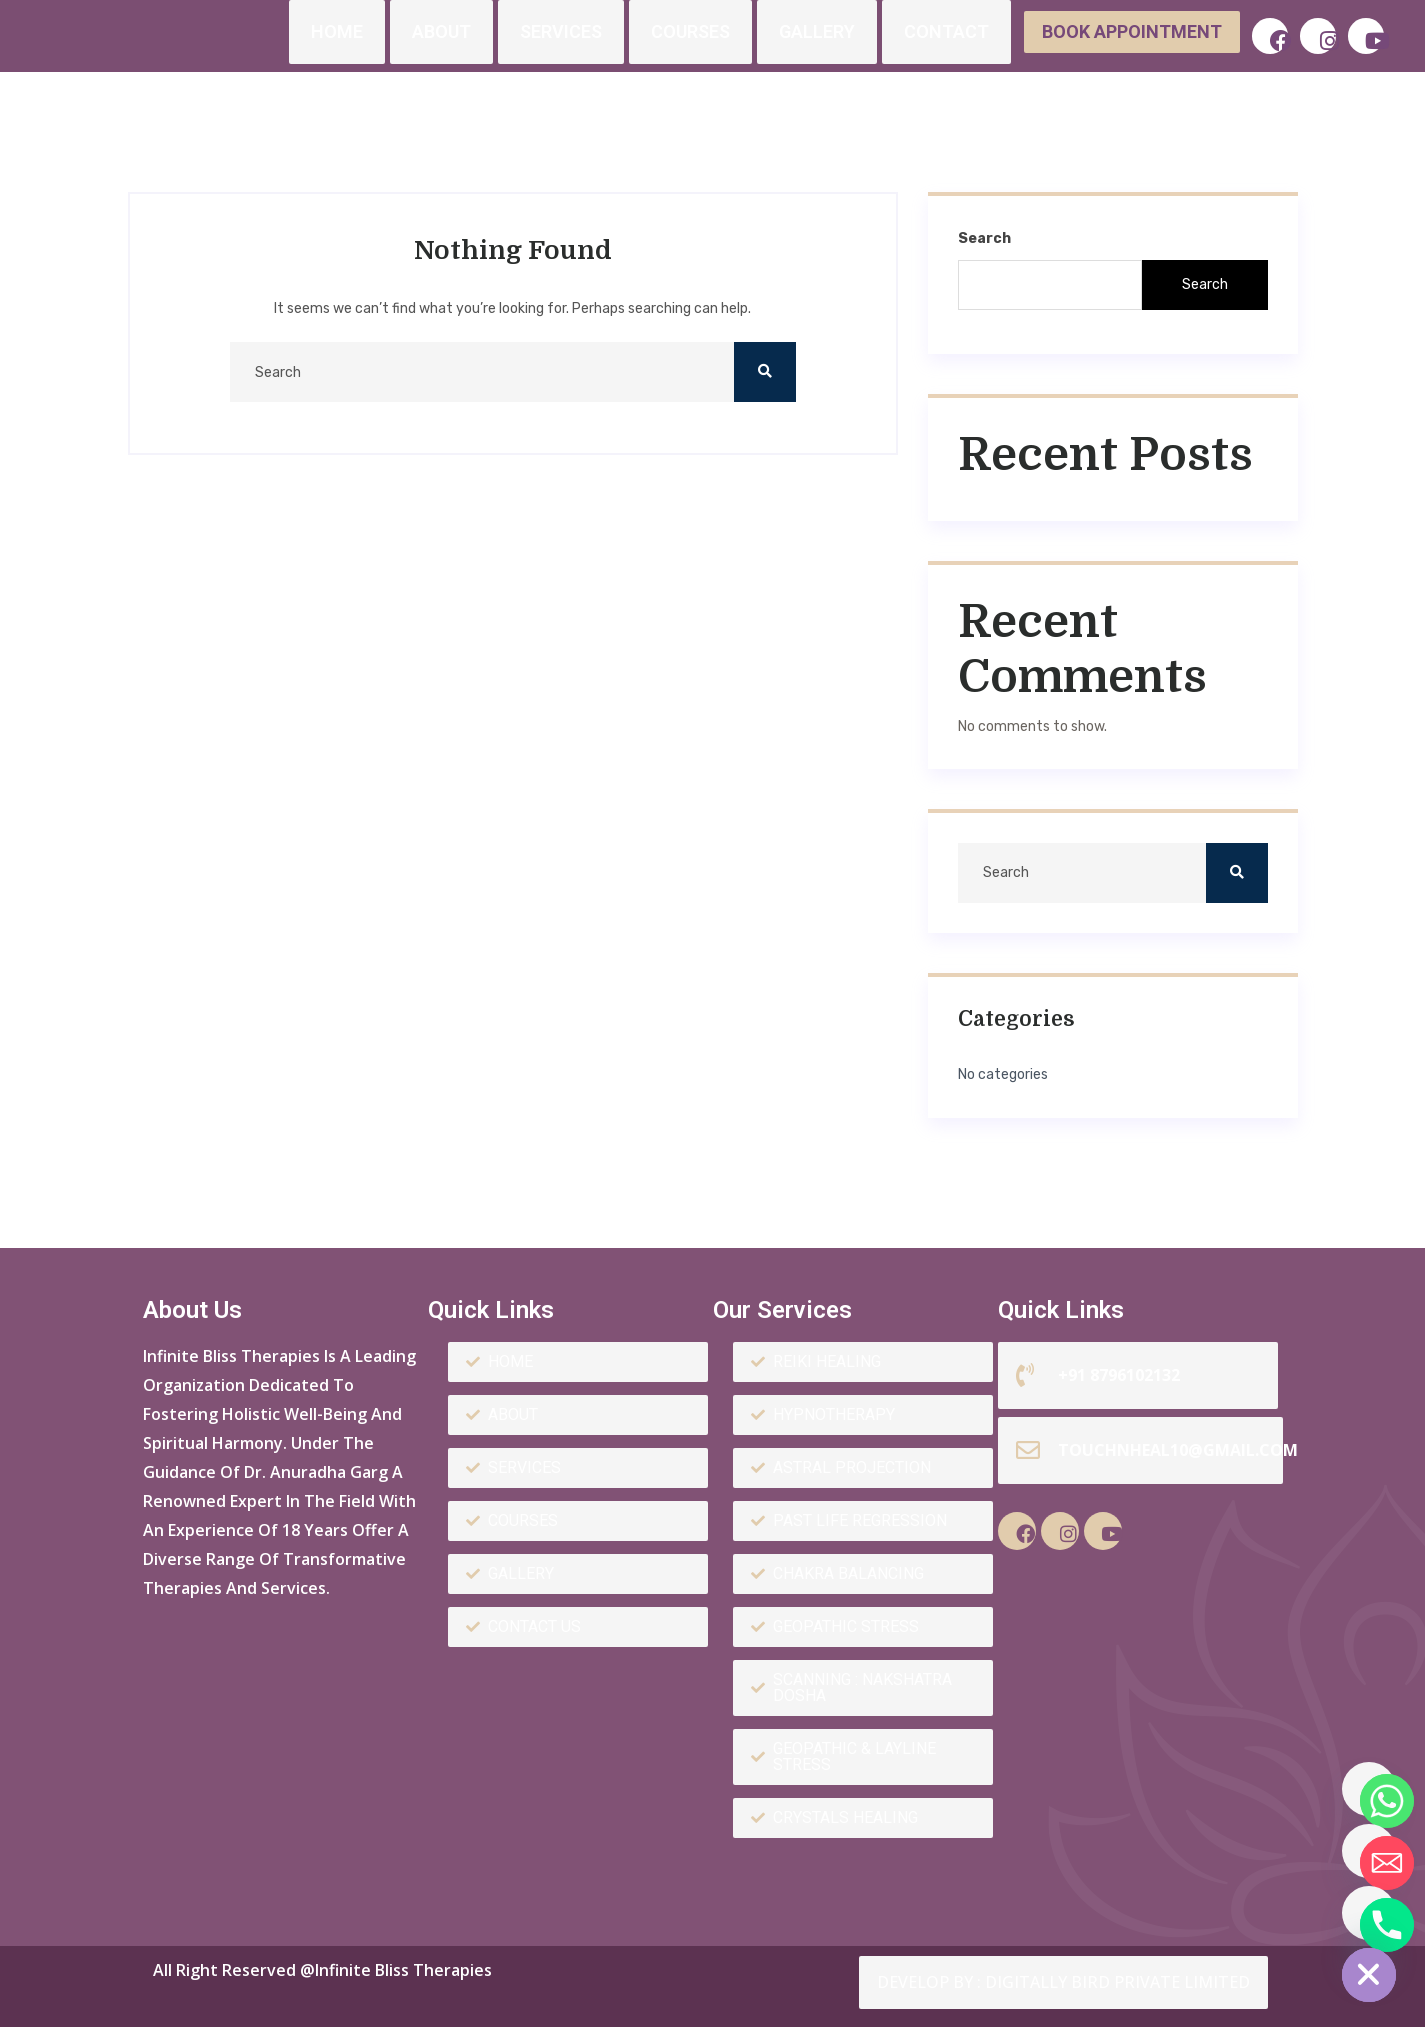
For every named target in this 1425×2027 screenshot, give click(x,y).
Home (337, 31)
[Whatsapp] (1369, 1789)
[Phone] (1369, 1913)
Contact (946, 31)
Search (984, 238)
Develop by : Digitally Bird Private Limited (1063, 1982)
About (441, 31)
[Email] (1369, 1851)
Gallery (817, 31)
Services (561, 31)
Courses (690, 31)
